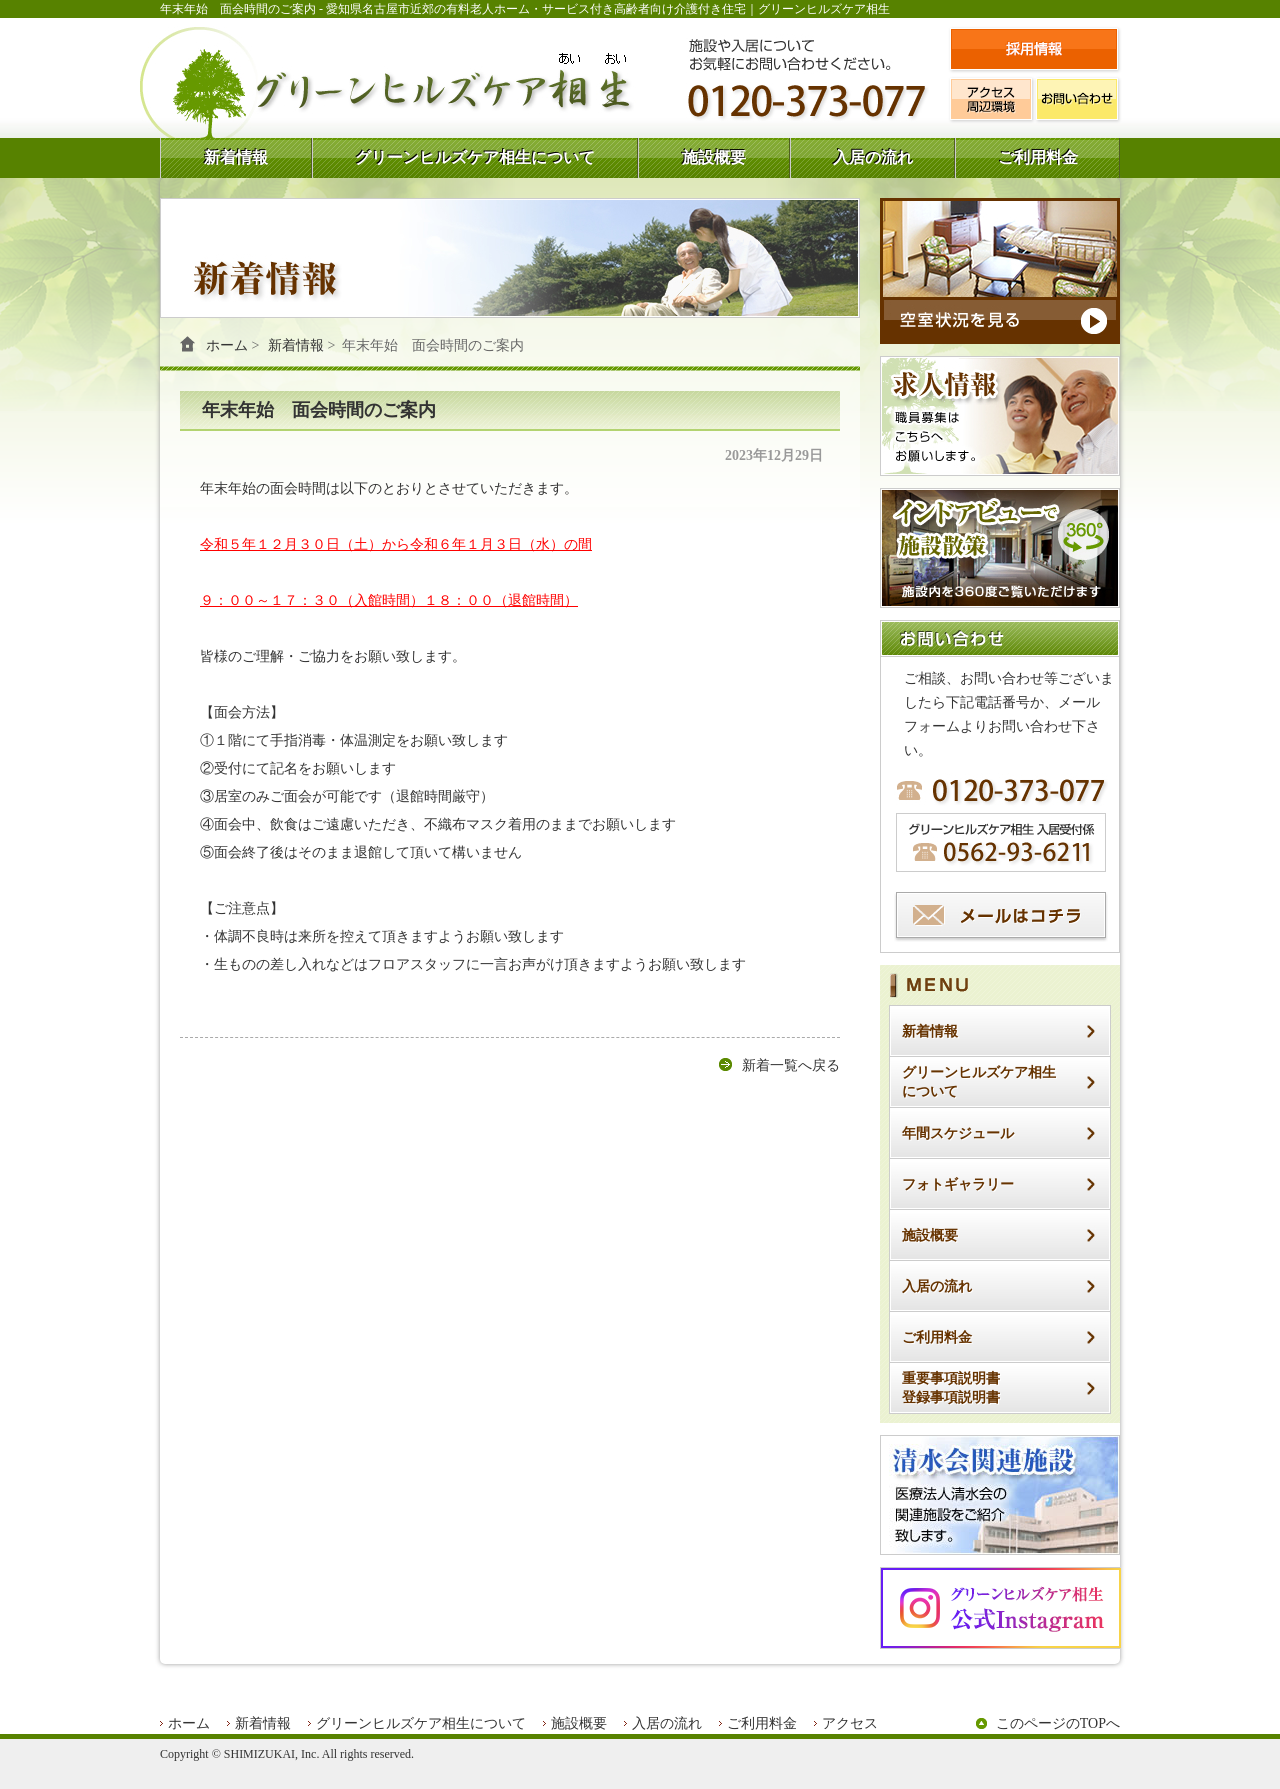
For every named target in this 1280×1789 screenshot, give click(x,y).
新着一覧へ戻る (791, 1065)
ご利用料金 (1038, 157)
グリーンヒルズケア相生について (475, 157)
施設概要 (714, 157)
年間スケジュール (958, 1133)
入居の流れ (873, 157)
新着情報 (236, 157)
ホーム (227, 345)
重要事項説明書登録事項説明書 (951, 1388)
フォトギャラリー (958, 1184)
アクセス (850, 1723)
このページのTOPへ (1058, 1723)
